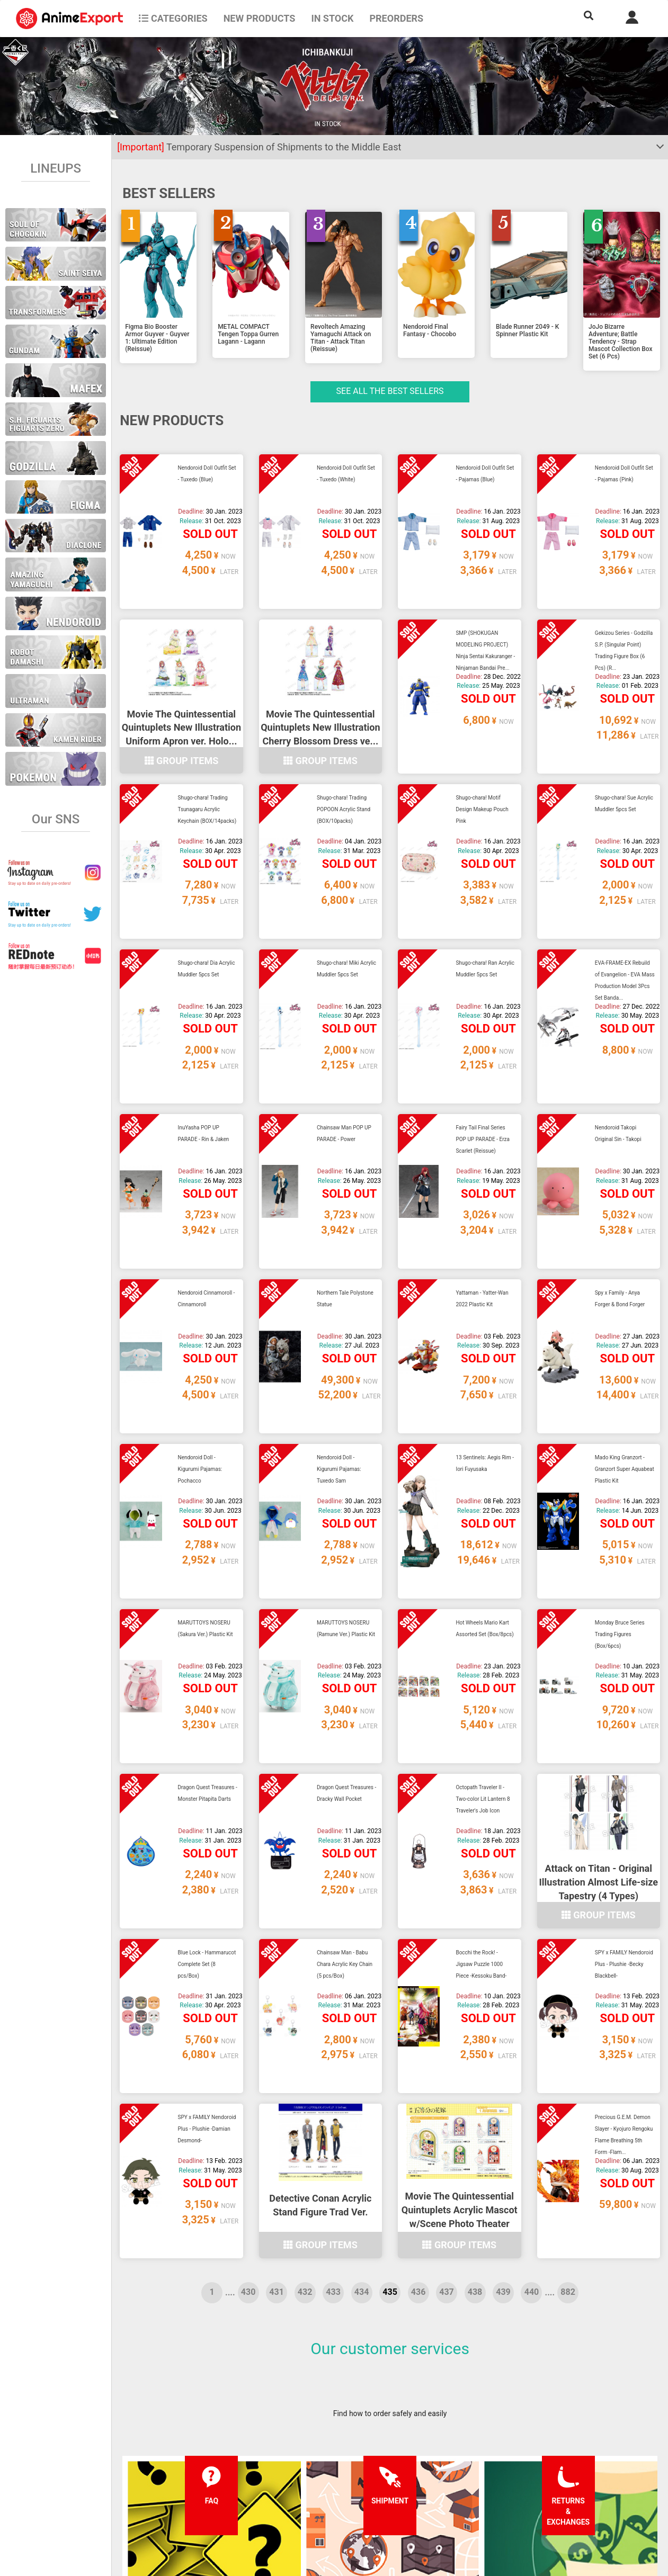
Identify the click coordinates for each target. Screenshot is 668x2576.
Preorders (396, 18)
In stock (332, 18)
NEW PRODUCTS (260, 18)
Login (407, 2477)
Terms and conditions (322, 2456)
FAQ (181, 2456)
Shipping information (209, 2477)
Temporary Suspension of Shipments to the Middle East (259, 146)
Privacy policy (308, 2477)
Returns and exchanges (213, 2498)
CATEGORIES (173, 18)
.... (230, 1992)
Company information (322, 2498)
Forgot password (425, 2456)
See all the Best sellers (390, 391)
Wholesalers (418, 2498)
